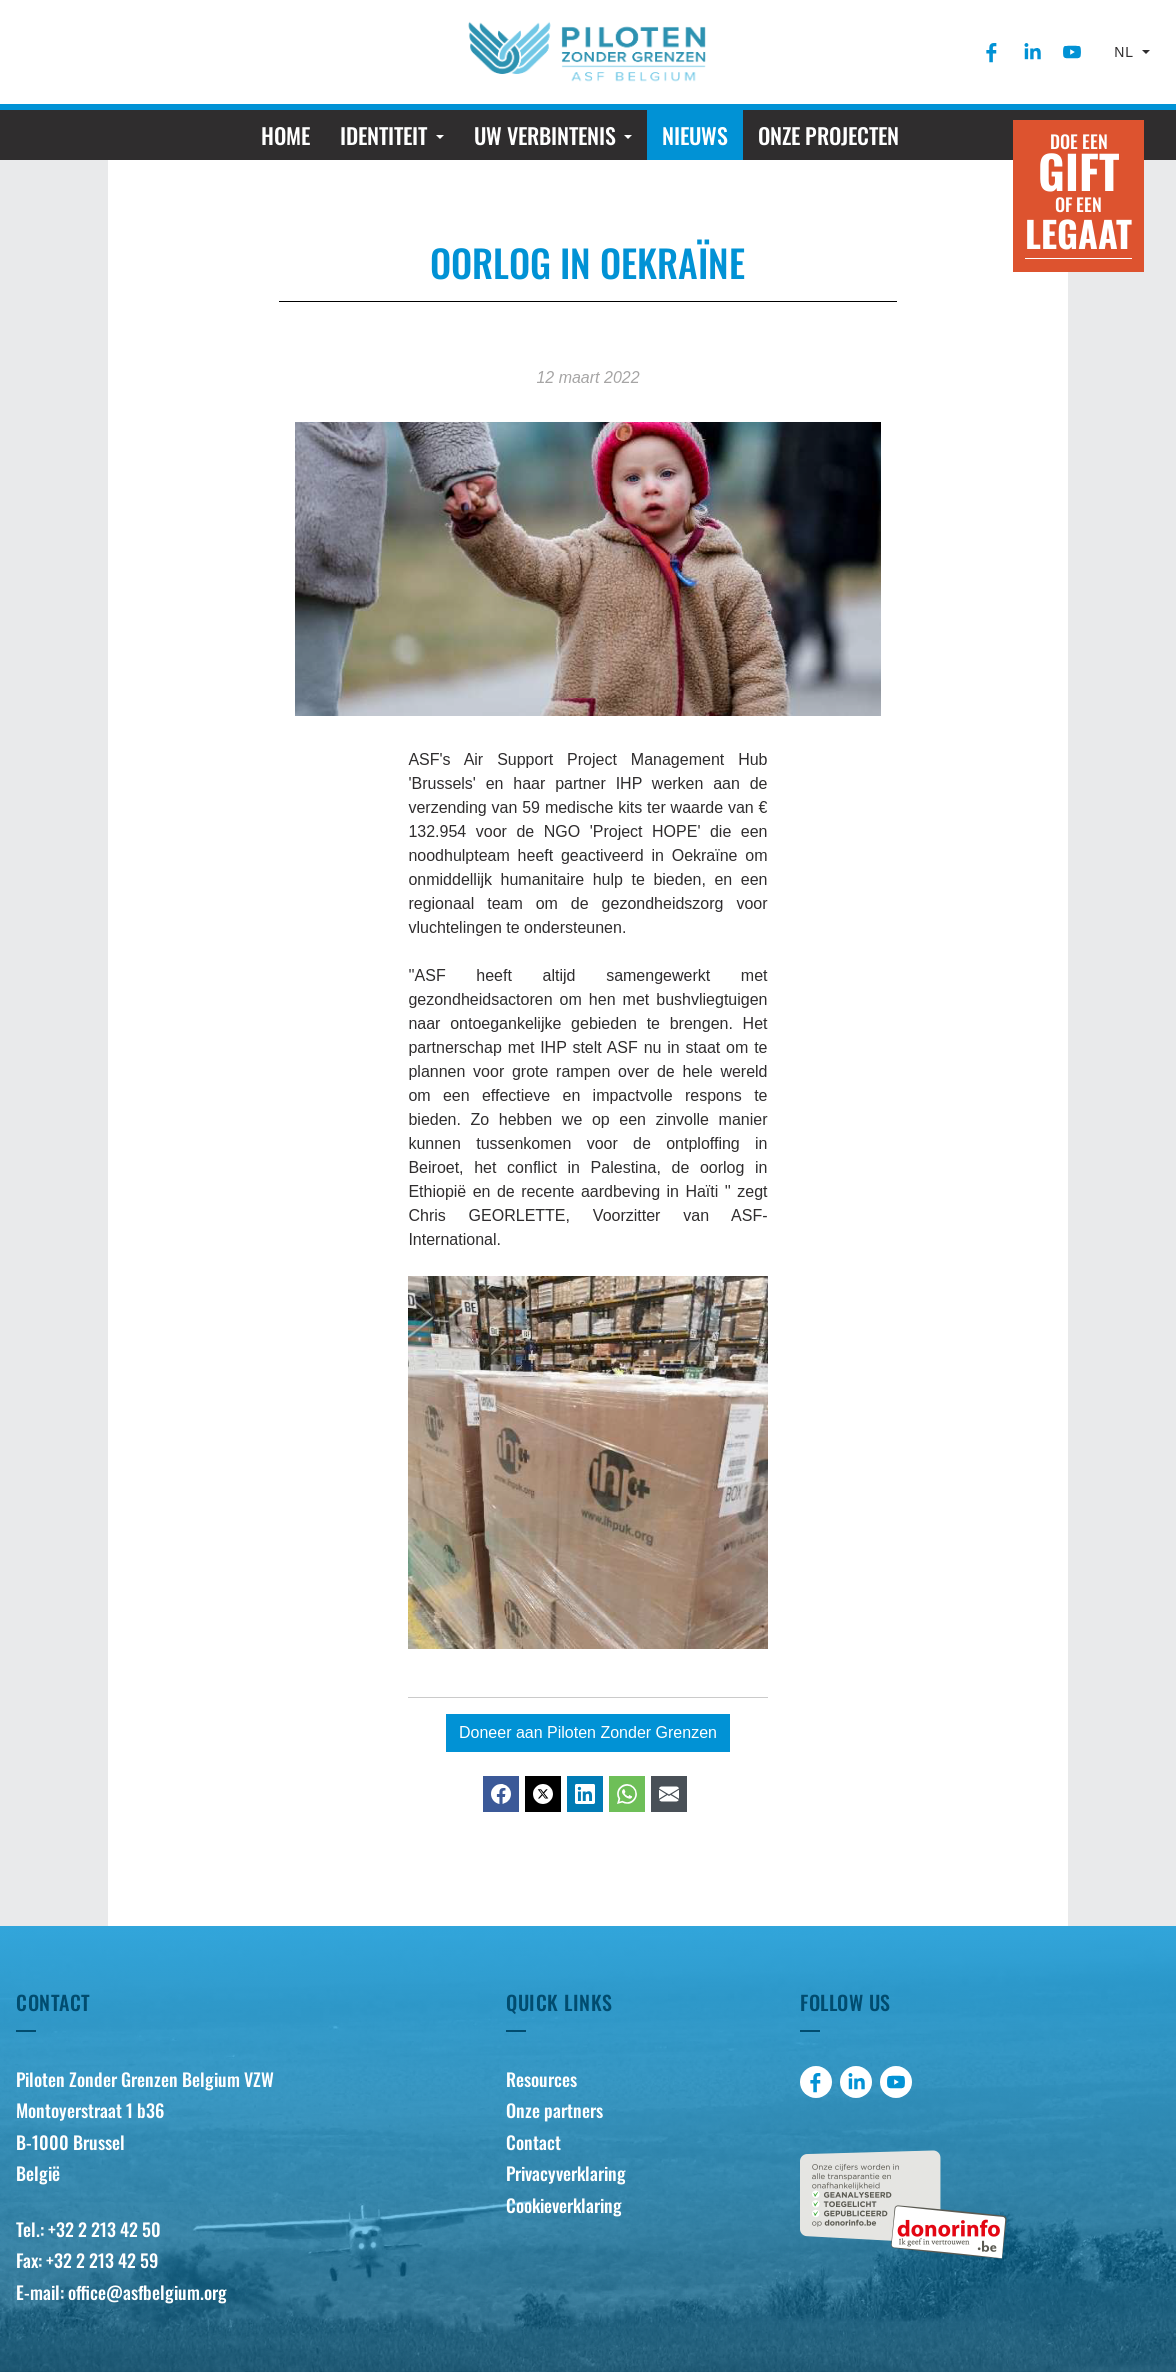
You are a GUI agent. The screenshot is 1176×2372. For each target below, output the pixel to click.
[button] (391, 135)
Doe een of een (1078, 193)
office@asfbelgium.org (147, 2292)
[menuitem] (992, 52)
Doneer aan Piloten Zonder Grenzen (588, 1732)
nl (1126, 52)
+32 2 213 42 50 (104, 2229)
